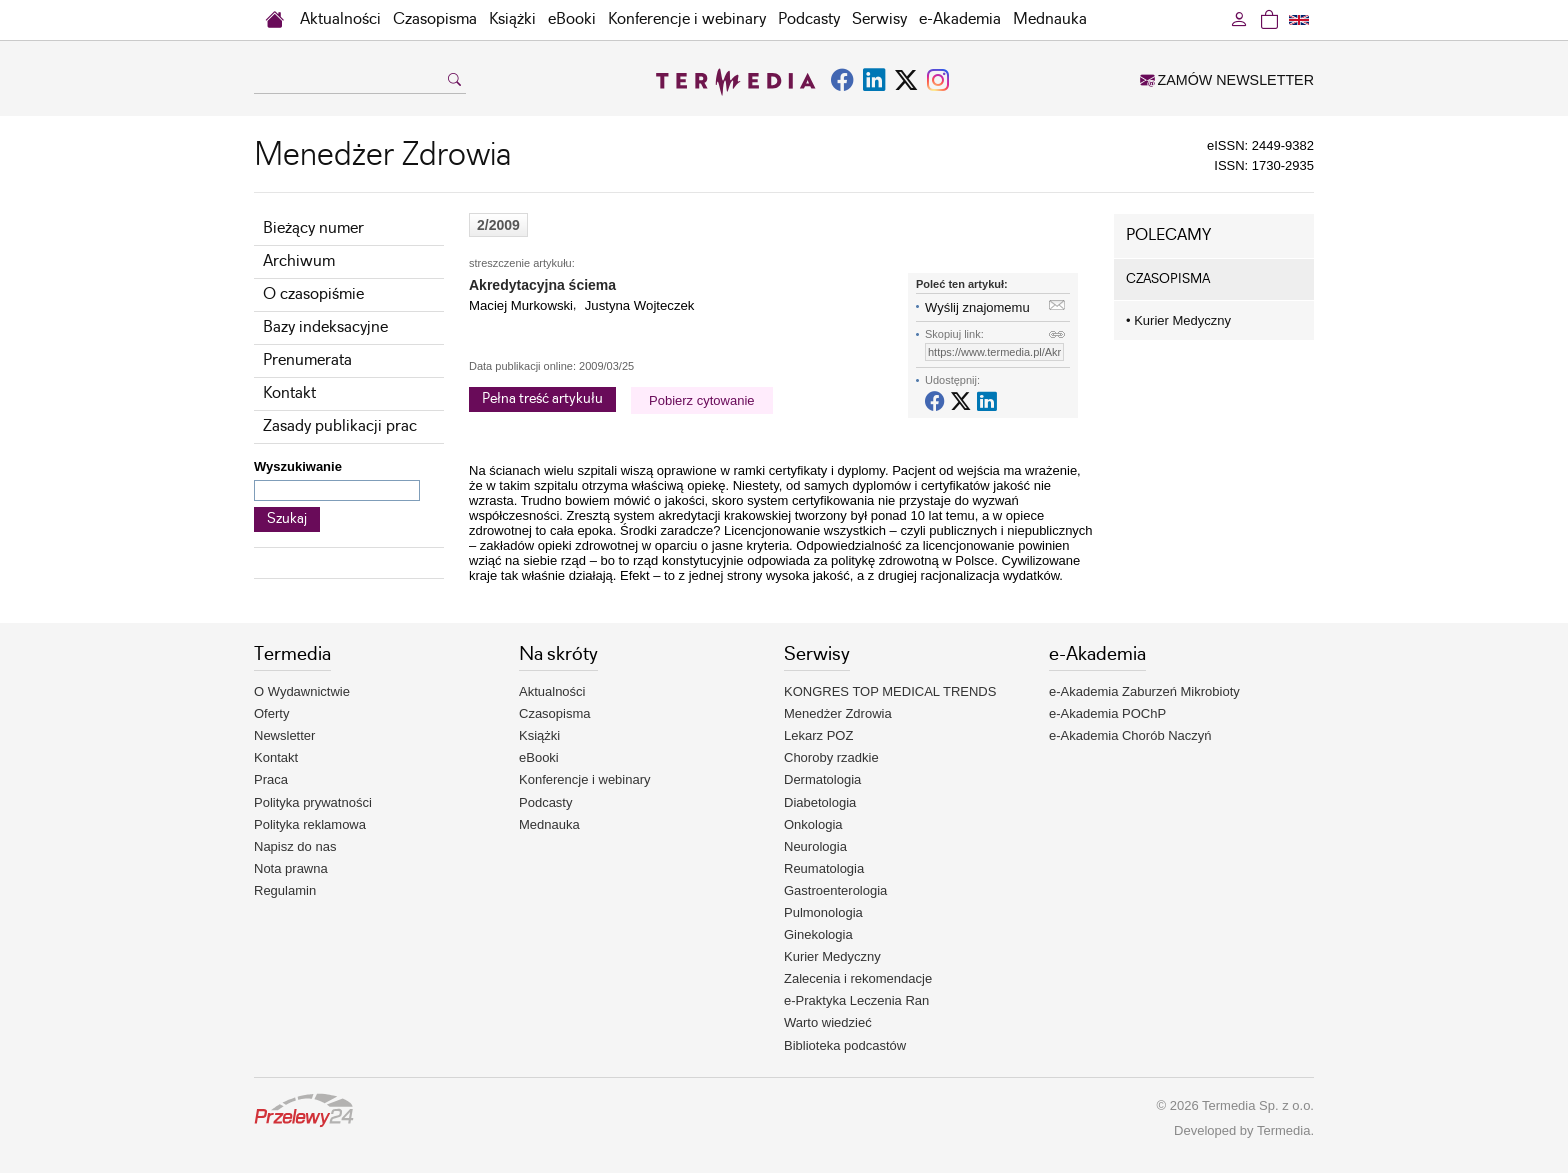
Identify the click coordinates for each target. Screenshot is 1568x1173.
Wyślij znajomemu (977, 307)
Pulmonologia (823, 912)
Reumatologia (824, 868)
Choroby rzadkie (831, 757)
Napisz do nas (295, 846)
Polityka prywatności (313, 802)
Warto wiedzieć (828, 1022)
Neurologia (815, 846)
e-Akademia (960, 19)
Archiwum (299, 261)
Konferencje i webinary (687, 19)
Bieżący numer (313, 228)
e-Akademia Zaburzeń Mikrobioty (1144, 691)
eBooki (572, 19)
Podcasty (809, 19)
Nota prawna (291, 868)
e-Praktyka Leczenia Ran (856, 1000)
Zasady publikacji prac (340, 426)
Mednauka (1050, 19)
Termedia (1283, 1130)
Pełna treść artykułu (542, 399)
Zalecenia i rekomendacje (858, 978)
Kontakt (289, 393)
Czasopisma (435, 19)
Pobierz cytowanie (702, 400)
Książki (512, 19)
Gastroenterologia (835, 890)
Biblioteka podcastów (845, 1045)
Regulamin (285, 890)
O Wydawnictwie (302, 691)
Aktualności (340, 19)
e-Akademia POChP (1107, 713)
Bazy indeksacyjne (325, 327)
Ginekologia (818, 934)
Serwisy (879, 19)
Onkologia (813, 824)
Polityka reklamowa (310, 824)
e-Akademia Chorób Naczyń (1130, 735)
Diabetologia (820, 802)
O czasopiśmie (313, 294)
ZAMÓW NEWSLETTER (1227, 80)
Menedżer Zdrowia (838, 713)
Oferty (271, 713)
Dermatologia (822, 779)
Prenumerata (307, 360)
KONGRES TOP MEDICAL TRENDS (890, 691)
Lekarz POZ (818, 735)
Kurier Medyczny (1178, 320)
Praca (271, 779)
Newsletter (284, 735)
